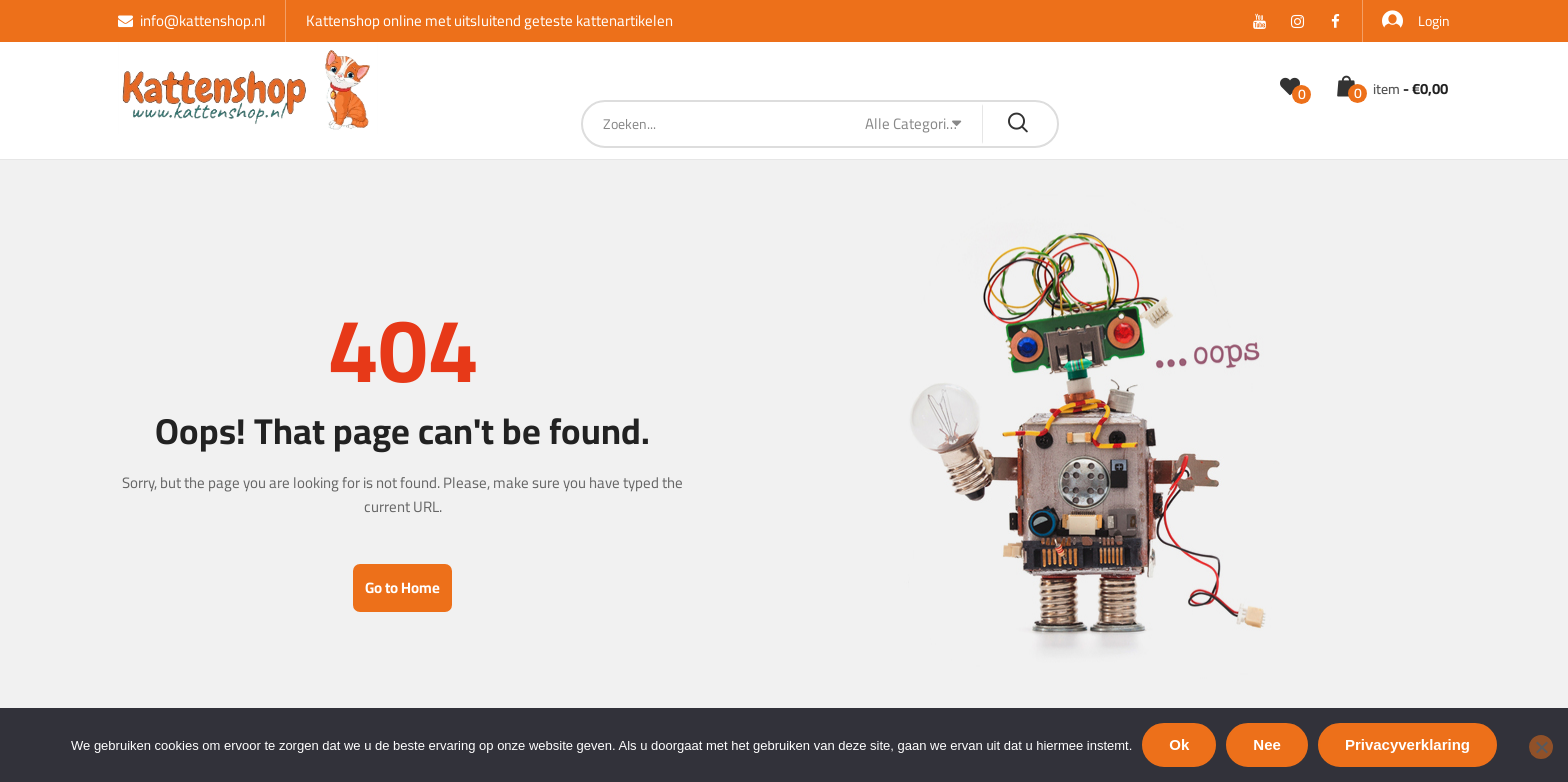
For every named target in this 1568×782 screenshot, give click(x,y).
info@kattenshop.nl (192, 20)
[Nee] (1541, 747)
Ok (1179, 744)
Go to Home (402, 587)
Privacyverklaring (1407, 744)
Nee (1267, 744)
